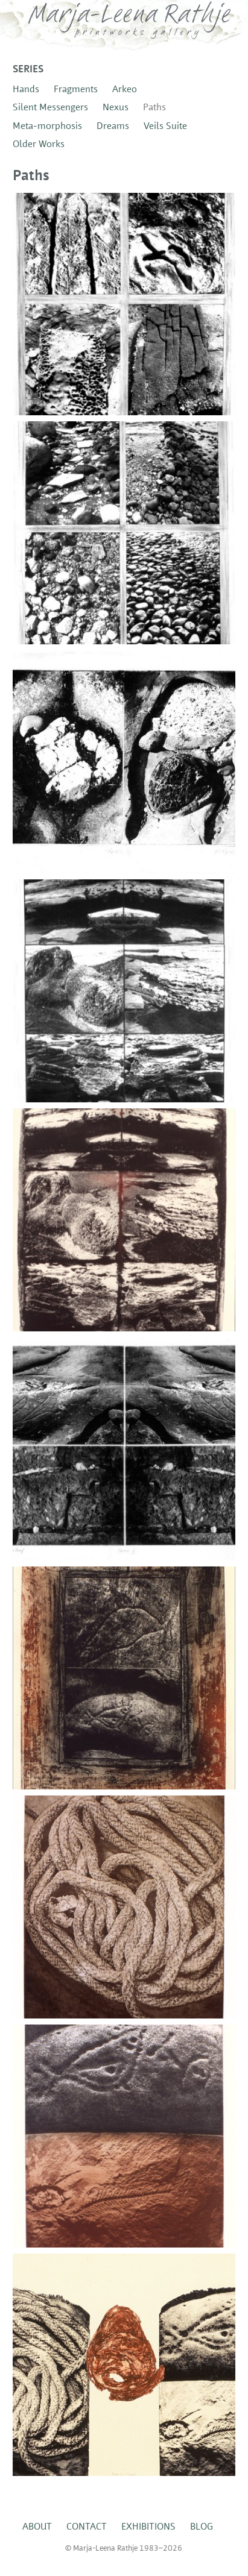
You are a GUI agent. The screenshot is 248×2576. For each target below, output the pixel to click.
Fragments (76, 90)
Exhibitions (148, 2527)
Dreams (113, 126)
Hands (26, 90)
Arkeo (124, 90)
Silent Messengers (50, 108)
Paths (154, 108)
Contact (86, 2527)
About (37, 2527)
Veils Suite (165, 126)
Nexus (116, 108)
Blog (201, 2527)
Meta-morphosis (47, 126)
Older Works (39, 144)
